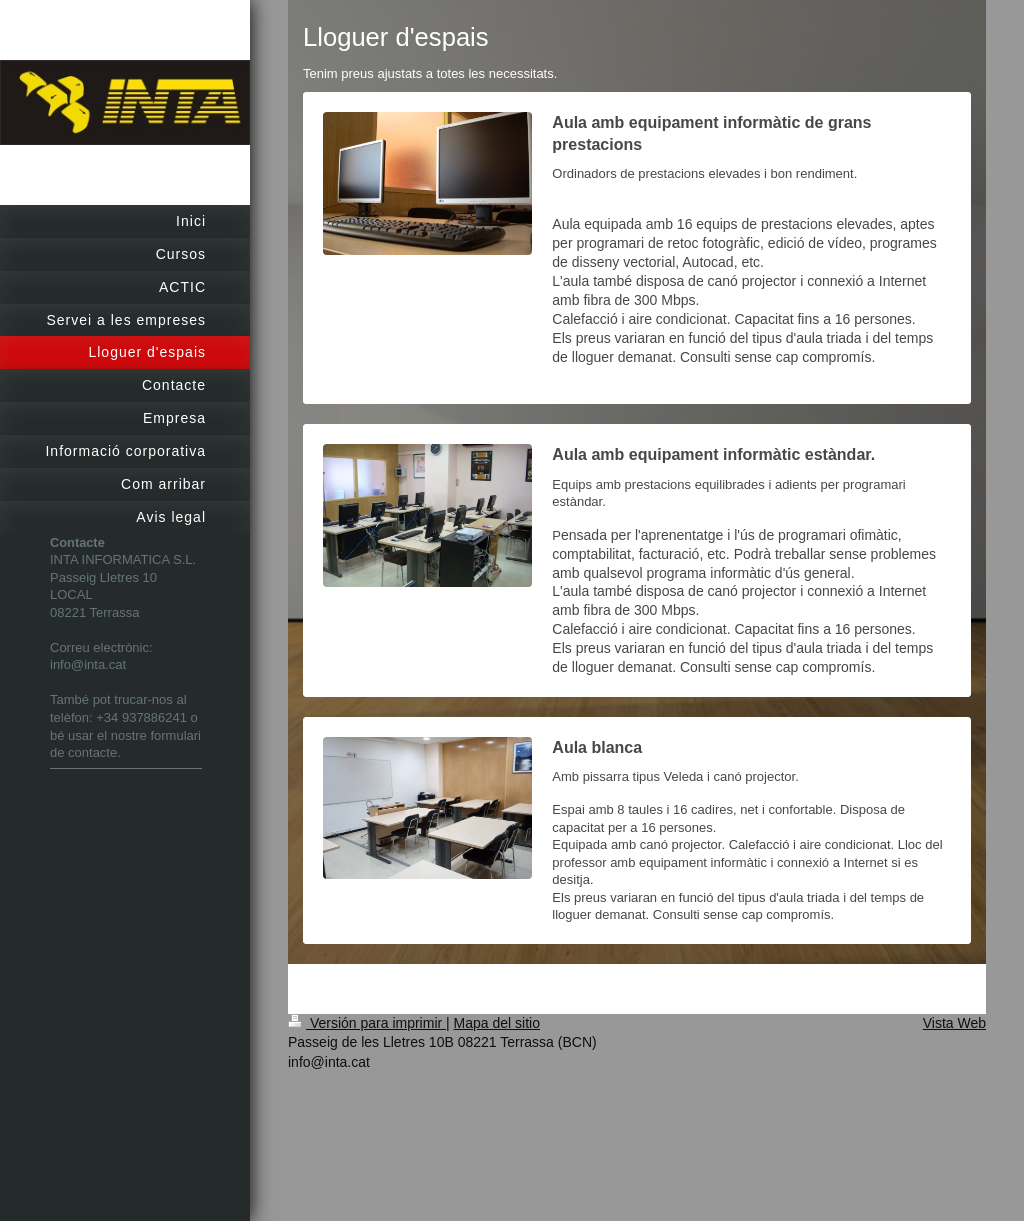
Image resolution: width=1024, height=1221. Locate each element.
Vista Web (954, 1023)
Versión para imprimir (367, 1023)
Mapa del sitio (497, 1023)
